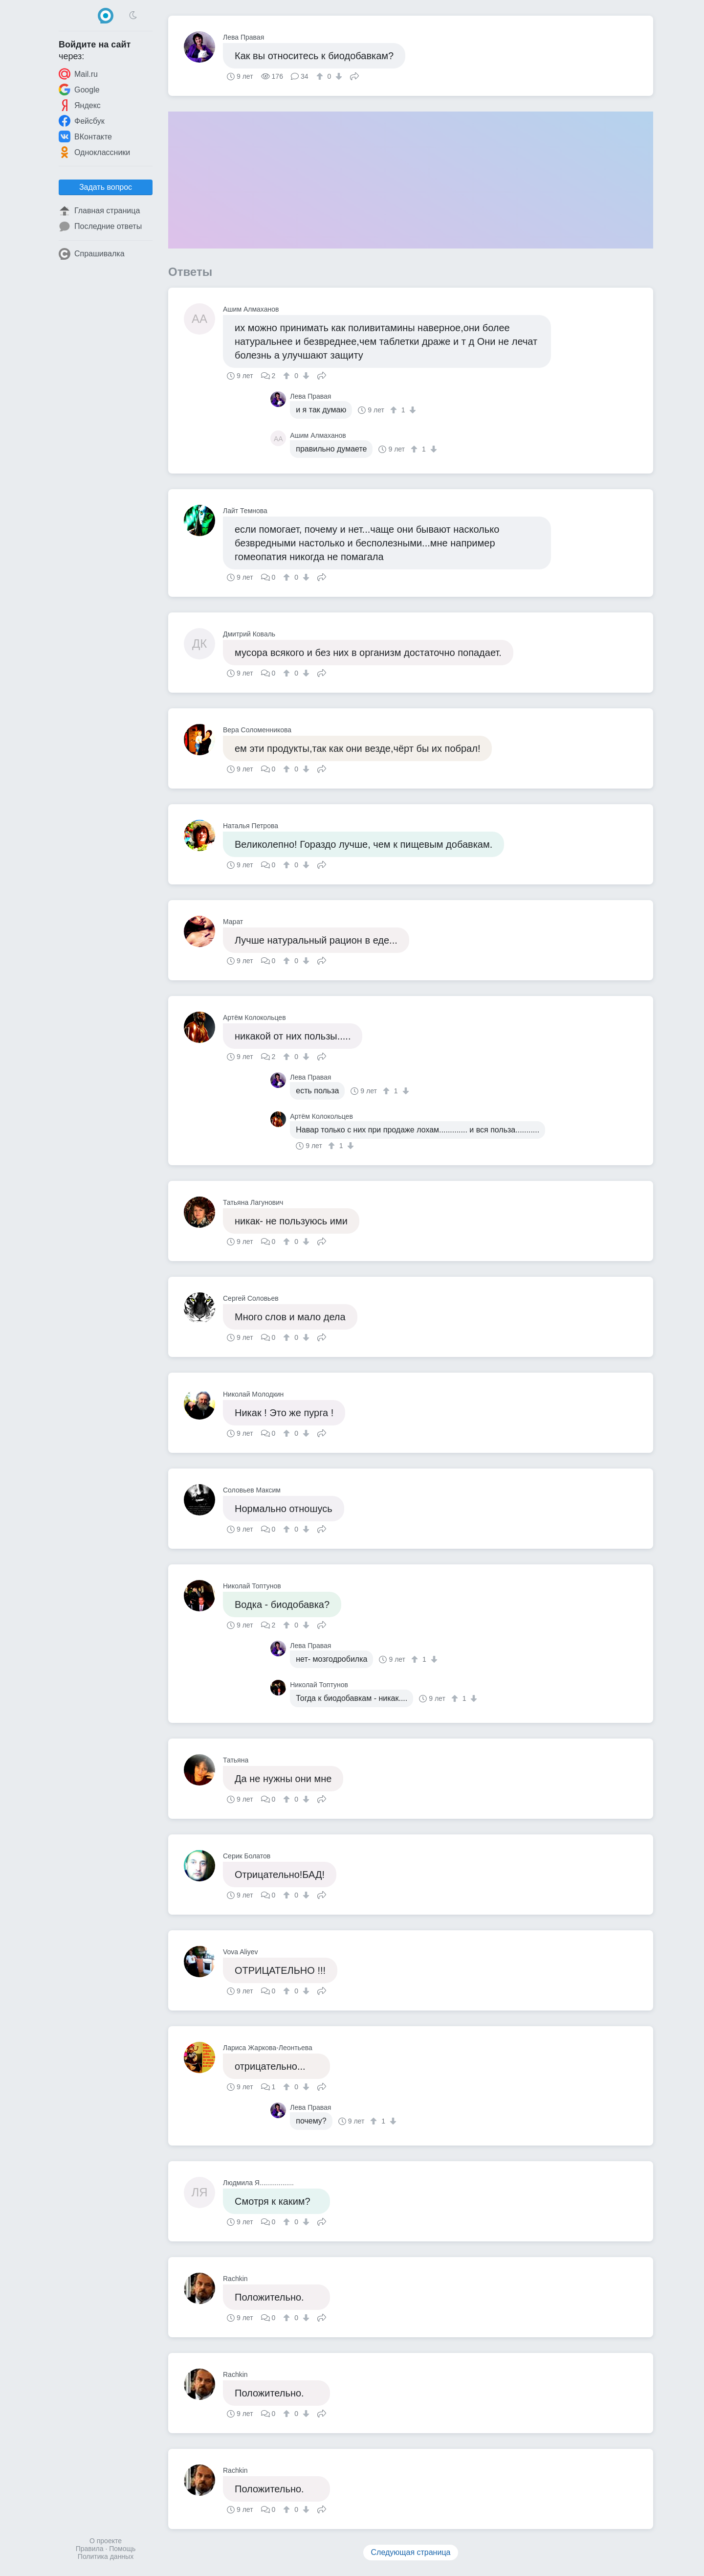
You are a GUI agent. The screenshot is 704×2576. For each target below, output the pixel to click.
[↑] (321, 76)
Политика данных (105, 2556)
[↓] (337, 76)
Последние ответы (100, 226)
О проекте (105, 2541)
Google (79, 89)
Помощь (122, 2549)
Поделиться (354, 75)
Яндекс (80, 105)
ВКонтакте (85, 136)
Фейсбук (82, 121)
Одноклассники (94, 152)
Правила (90, 2549)
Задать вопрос (105, 187)
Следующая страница (411, 2552)
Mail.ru (78, 74)
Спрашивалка (92, 254)
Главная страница (99, 211)
